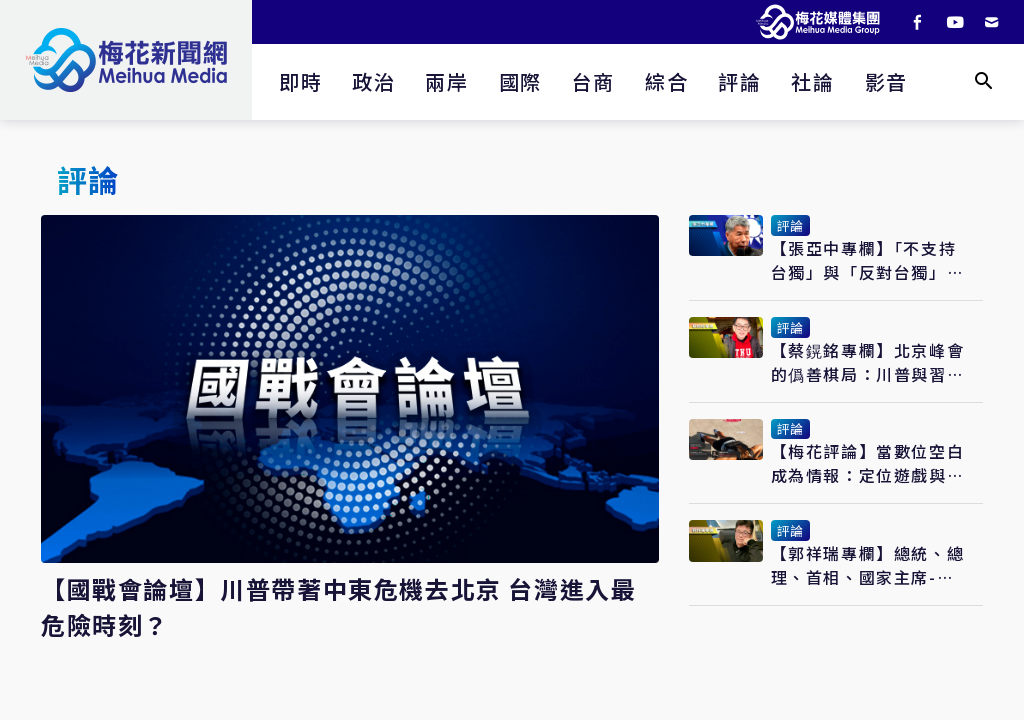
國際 (520, 81)
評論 (739, 81)
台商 (593, 81)
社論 (812, 81)
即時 (300, 81)
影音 (886, 81)
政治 (373, 81)
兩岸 (446, 81)
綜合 (666, 81)
